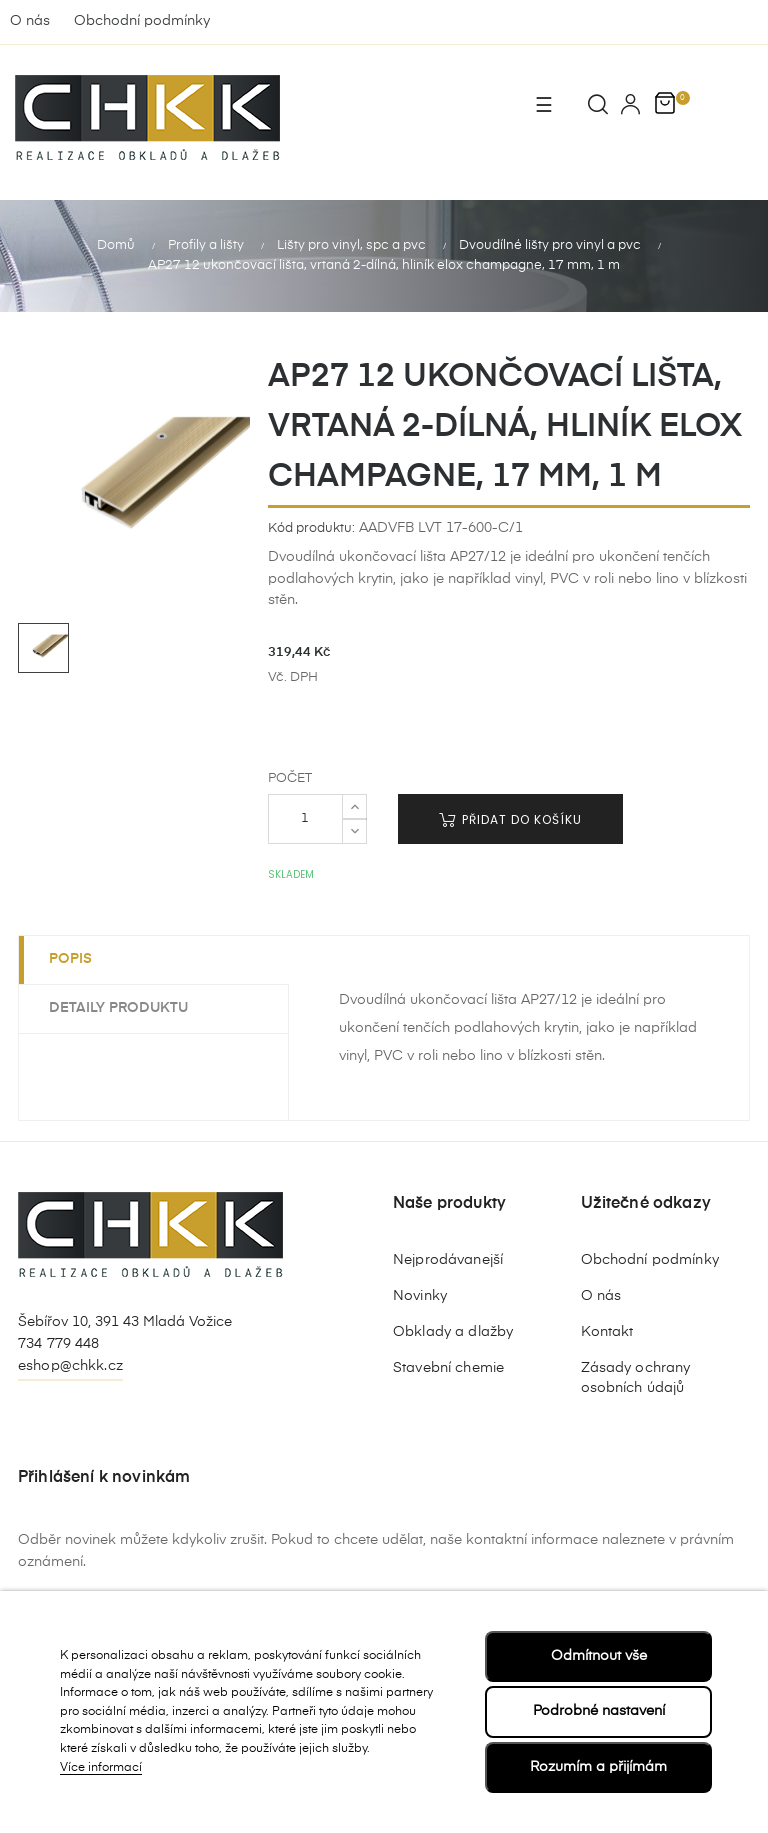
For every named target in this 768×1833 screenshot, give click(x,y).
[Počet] (305, 819)
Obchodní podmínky (142, 21)
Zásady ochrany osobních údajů (636, 1378)
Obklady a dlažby (453, 1332)
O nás (30, 21)
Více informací (101, 1768)
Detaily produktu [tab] (118, 1008)
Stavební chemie (448, 1368)
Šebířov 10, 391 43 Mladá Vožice (125, 1322)
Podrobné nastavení (599, 1711)
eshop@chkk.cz (70, 1366)
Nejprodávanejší (448, 1260)
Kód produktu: (311, 528)
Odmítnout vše (599, 1656)
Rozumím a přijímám (598, 1767)
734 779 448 (59, 1344)
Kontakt (607, 1332)
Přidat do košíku (510, 819)
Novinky (420, 1296)
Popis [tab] (70, 959)
